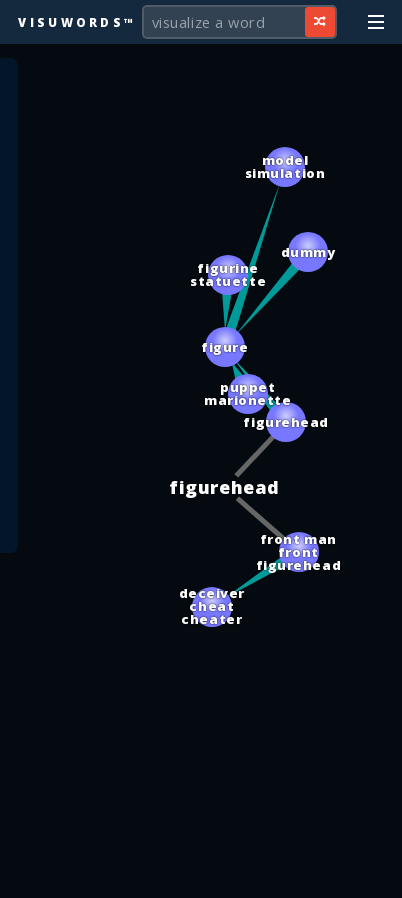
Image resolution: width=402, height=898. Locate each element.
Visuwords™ (77, 22)
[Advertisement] (201, 873)
